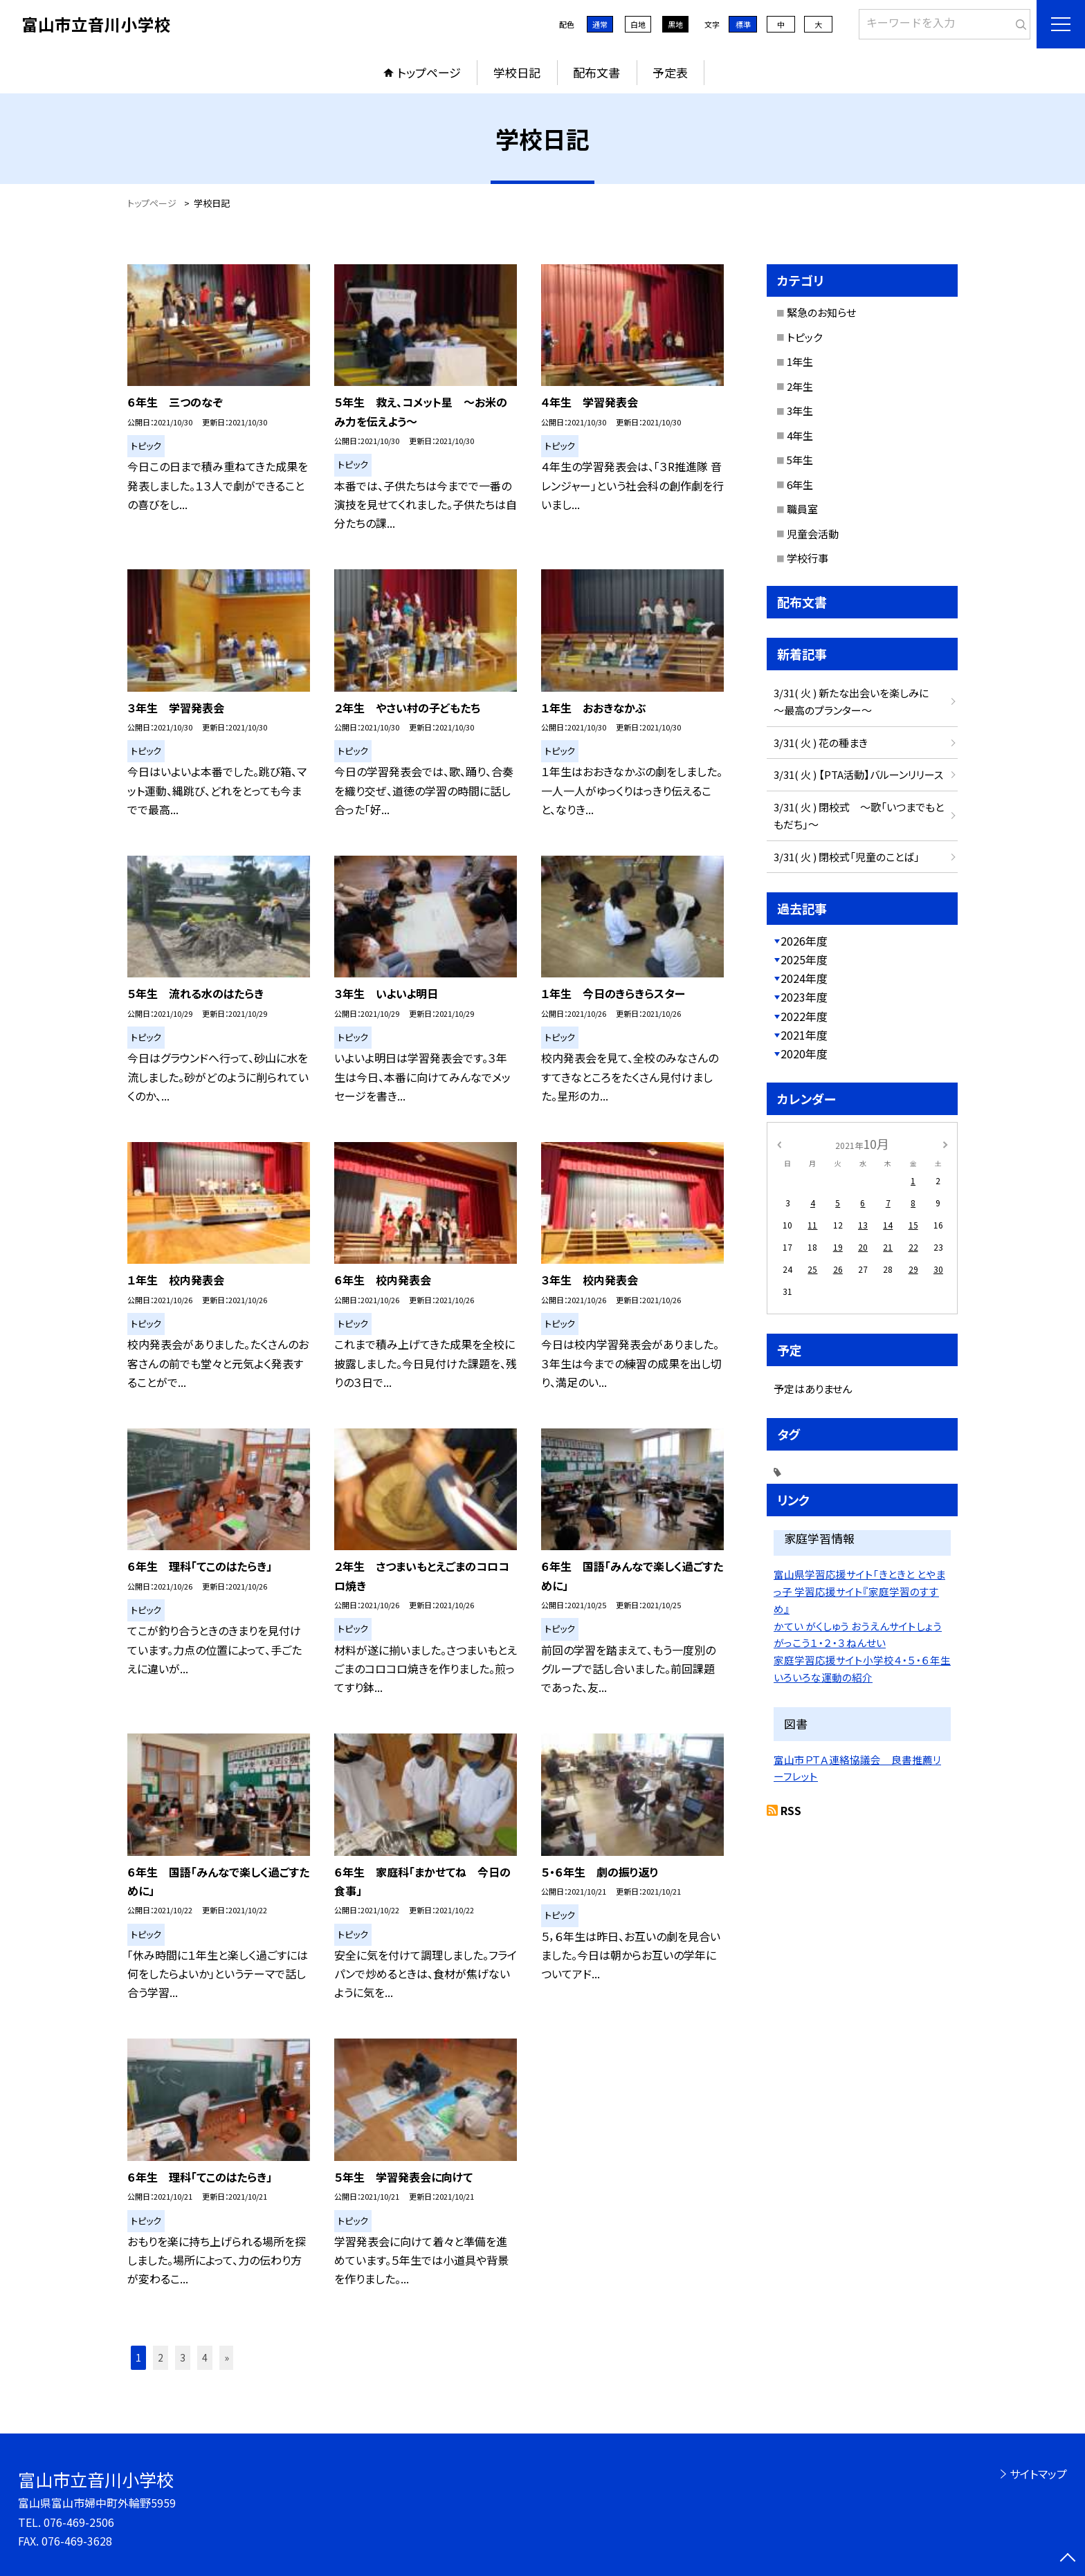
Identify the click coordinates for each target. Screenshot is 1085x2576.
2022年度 (804, 1016)
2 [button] (160, 2357)
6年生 (800, 484)
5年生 (800, 459)
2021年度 (804, 1035)
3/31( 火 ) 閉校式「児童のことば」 (847, 856)
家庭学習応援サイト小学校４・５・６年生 (862, 1660)
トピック (804, 337)
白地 (638, 24)
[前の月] (779, 1143)
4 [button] (205, 2357)
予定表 (670, 72)
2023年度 (804, 996)
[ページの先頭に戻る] (1067, 2558)
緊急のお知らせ (821, 312)
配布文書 (596, 72)
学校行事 (807, 558)
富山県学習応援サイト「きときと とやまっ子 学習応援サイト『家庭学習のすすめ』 (859, 1591)
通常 (600, 24)
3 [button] (182, 2357)
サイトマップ (1038, 2473)
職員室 (802, 509)
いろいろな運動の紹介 (823, 1677)
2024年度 (804, 978)
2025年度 (804, 959)
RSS (791, 1810)
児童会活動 (813, 533)
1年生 (800, 361)
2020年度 (804, 1053)
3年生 (800, 410)
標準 (743, 24)
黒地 (675, 24)
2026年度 (804, 940)
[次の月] (945, 1143)
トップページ (429, 72)
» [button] (226, 2357)
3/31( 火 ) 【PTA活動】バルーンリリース (858, 774)
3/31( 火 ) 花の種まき (821, 742)
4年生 (800, 435)
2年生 (800, 386)
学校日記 (516, 72)
